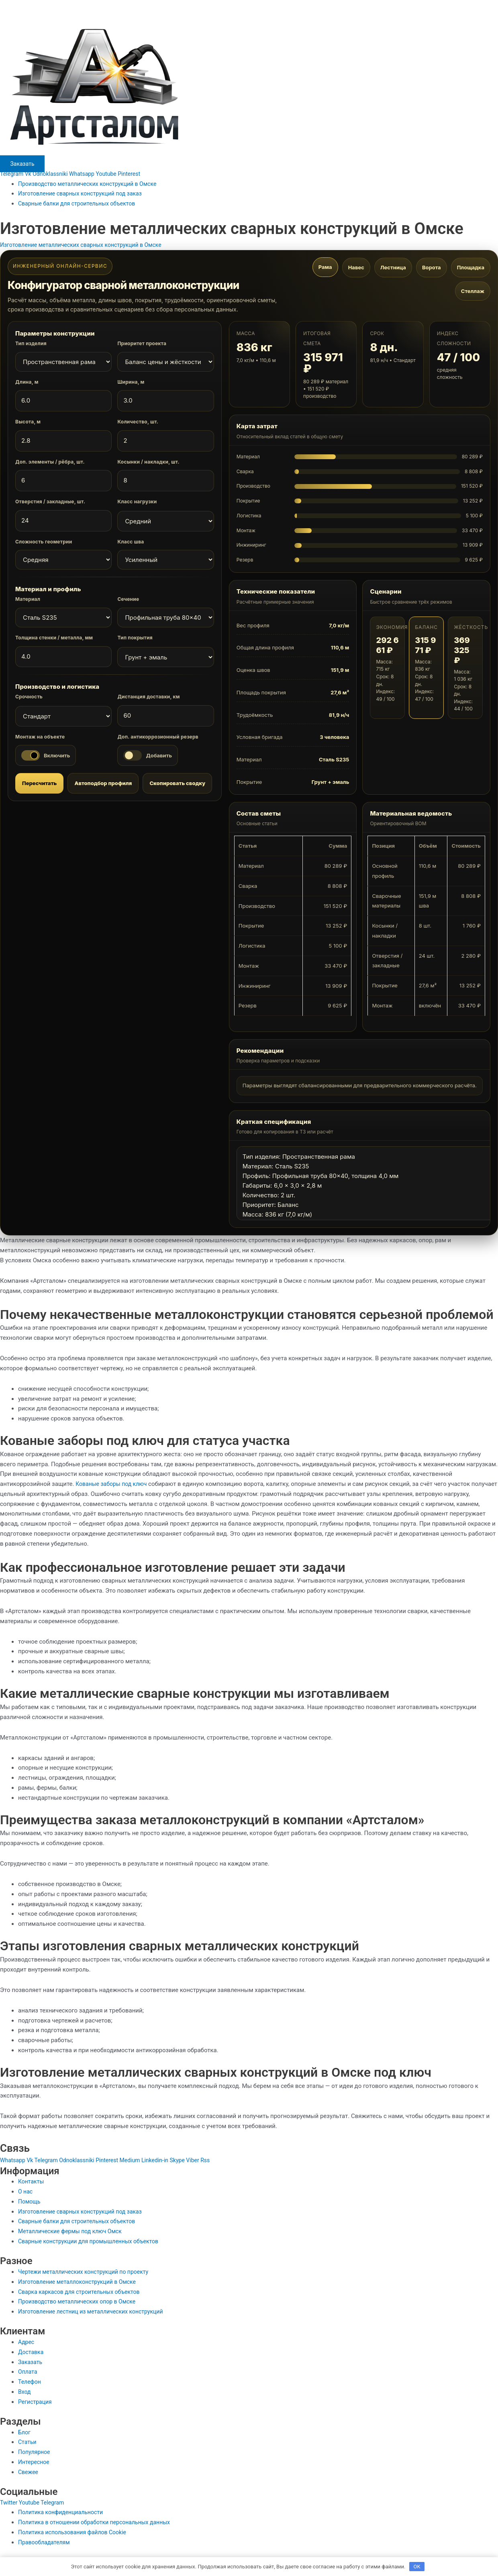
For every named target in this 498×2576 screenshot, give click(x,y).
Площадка (470, 268)
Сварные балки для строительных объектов (80, 203)
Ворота (431, 268)
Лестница (393, 268)
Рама (325, 267)
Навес (356, 268)
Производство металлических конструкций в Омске (92, 183)
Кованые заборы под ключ (114, 1483)
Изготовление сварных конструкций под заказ (84, 193)
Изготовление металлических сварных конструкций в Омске (86, 244)
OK (417, 2566)
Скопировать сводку (177, 783)
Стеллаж (472, 292)
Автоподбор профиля (103, 783)
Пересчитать (39, 783)
